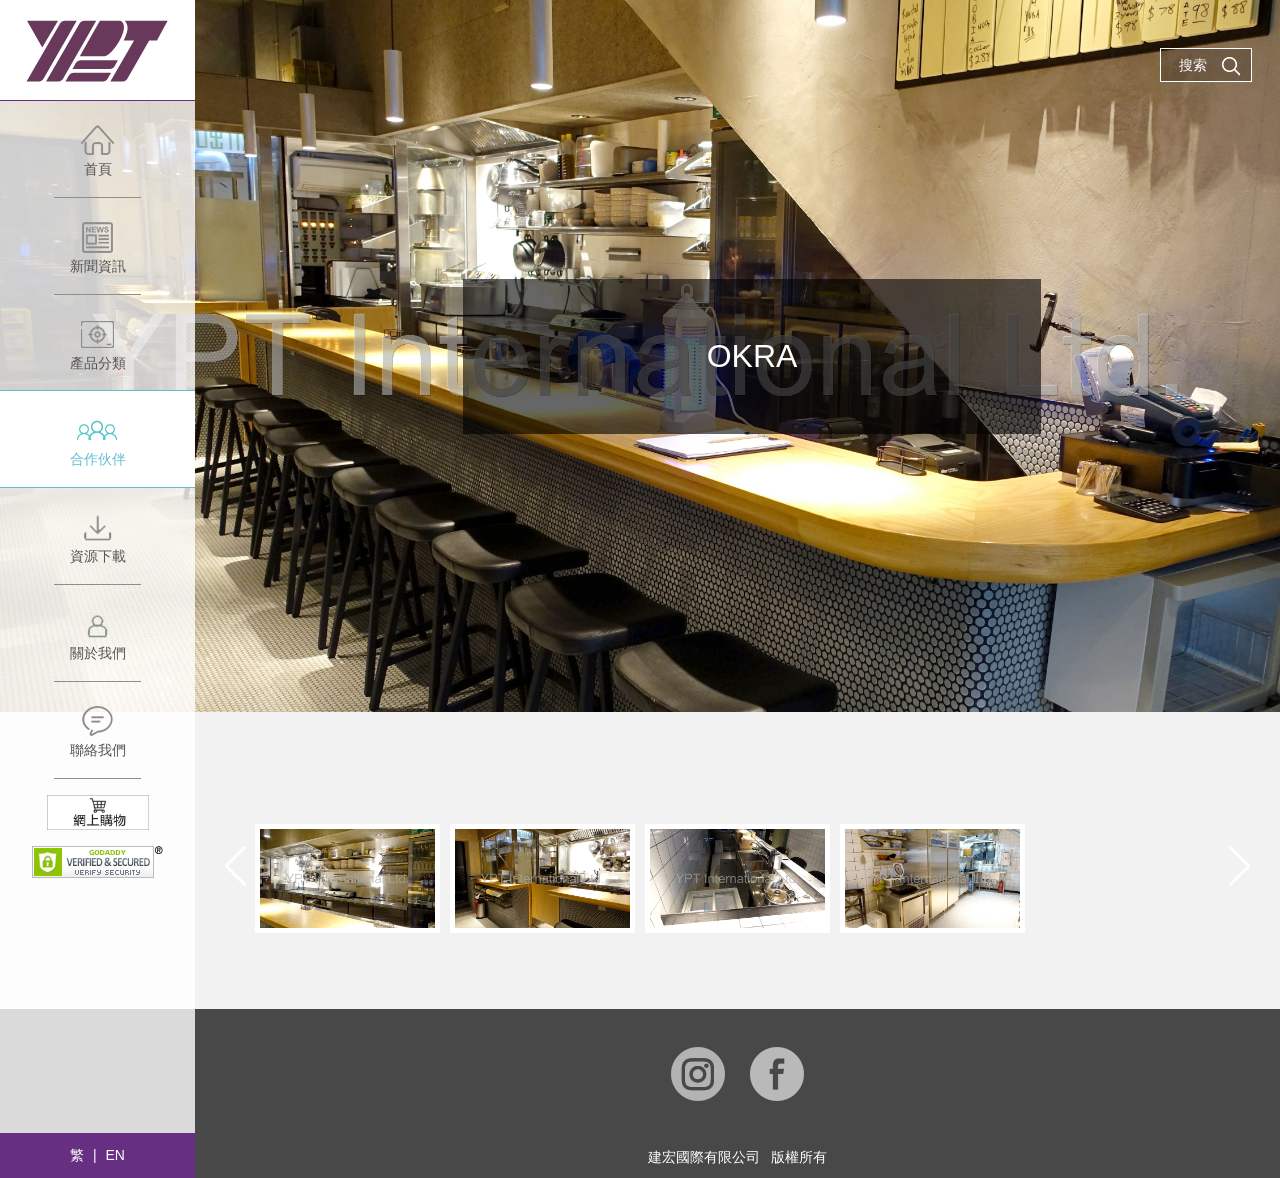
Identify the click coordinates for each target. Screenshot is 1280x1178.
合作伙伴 (97, 450)
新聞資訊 (97, 257)
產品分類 (97, 354)
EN (114, 1155)
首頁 (97, 160)
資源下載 (97, 547)
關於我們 (97, 644)
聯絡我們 (97, 741)
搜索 (1210, 66)
